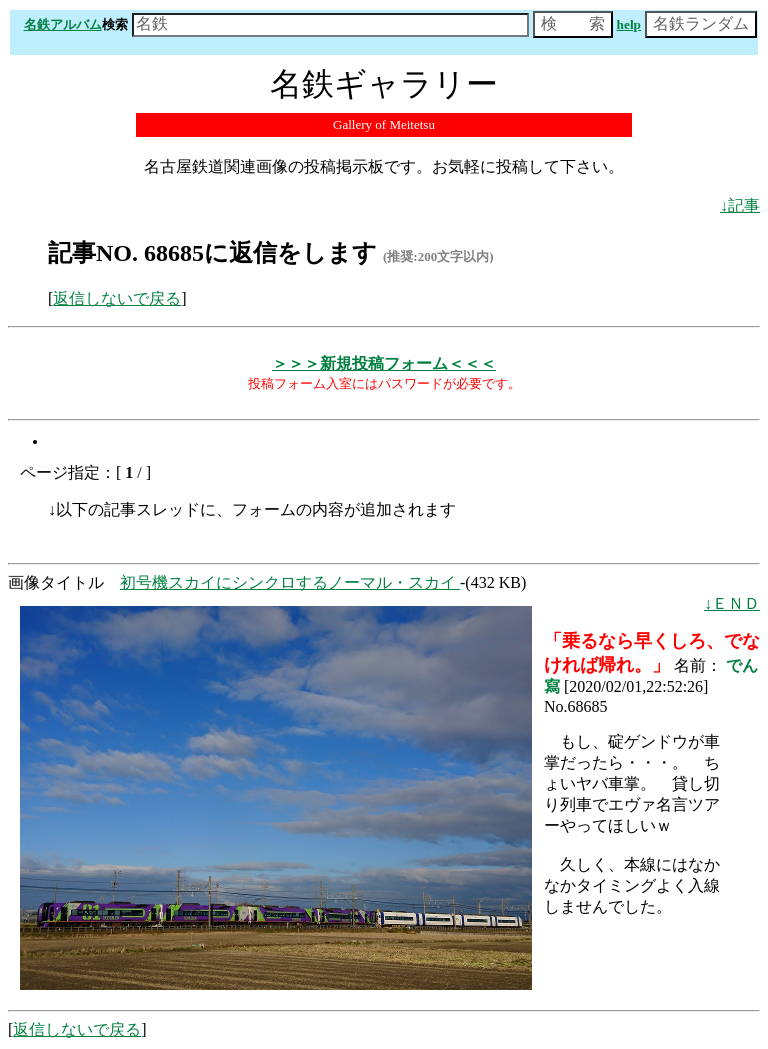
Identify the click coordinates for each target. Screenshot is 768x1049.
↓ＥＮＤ (732, 603)
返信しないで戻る (117, 298)
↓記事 (740, 205)
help (629, 24)
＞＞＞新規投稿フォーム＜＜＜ (384, 363)
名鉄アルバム (63, 24)
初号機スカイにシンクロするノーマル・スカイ (290, 582)
